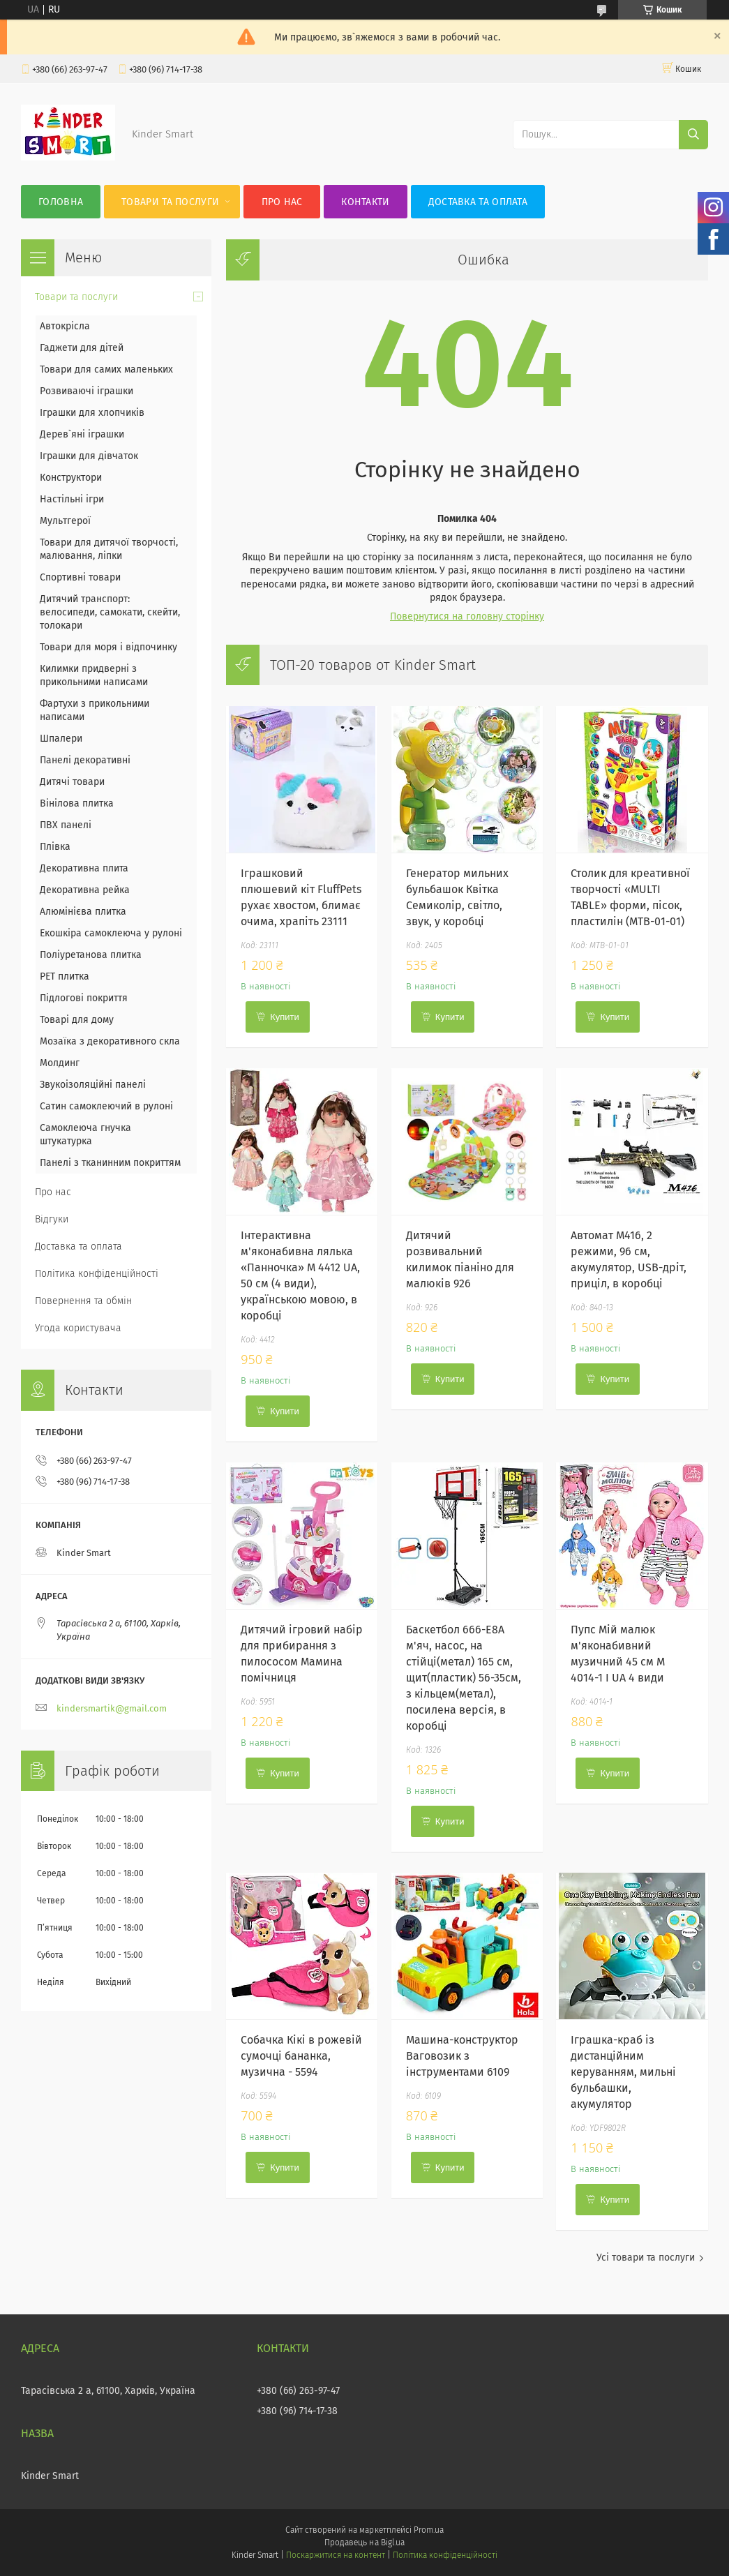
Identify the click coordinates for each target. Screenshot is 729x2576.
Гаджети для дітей (81, 348)
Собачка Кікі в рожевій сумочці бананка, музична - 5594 (301, 2056)
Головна (60, 202)
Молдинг (60, 1063)
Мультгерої (65, 521)
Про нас (282, 202)
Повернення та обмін (83, 1301)
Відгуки (51, 1219)
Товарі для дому (77, 1020)
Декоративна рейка (85, 890)
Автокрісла (65, 326)
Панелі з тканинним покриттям (110, 1163)
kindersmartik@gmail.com (112, 1708)
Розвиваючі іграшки (86, 391)
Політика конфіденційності (96, 1274)
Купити (284, 1017)
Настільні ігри (72, 499)
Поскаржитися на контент (335, 2555)
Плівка (55, 847)
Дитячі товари (72, 782)
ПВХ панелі (65, 825)
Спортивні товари (80, 577)
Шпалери (61, 738)
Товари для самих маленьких (106, 369)
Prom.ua (429, 2530)
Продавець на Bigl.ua (364, 2542)
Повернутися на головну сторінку (467, 616)
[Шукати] (693, 134)
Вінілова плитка (77, 803)
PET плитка (64, 976)
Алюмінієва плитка (83, 912)
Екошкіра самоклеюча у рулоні (111, 933)
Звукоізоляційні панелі (93, 1085)
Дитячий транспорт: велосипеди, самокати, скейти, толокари (110, 612)
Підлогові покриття (84, 998)
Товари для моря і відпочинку (108, 647)
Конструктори (71, 478)
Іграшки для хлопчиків (92, 413)
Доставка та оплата (477, 202)
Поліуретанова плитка (91, 955)
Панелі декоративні (85, 760)
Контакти (365, 202)
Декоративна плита (84, 868)
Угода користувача (78, 1328)
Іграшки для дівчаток (89, 456)
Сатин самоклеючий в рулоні (106, 1106)
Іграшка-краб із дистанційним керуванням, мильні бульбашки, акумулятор (623, 2072)
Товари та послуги (170, 202)
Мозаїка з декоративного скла (110, 1041)
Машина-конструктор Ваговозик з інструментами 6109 (462, 2056)
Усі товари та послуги (645, 2257)
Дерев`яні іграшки (82, 434)
